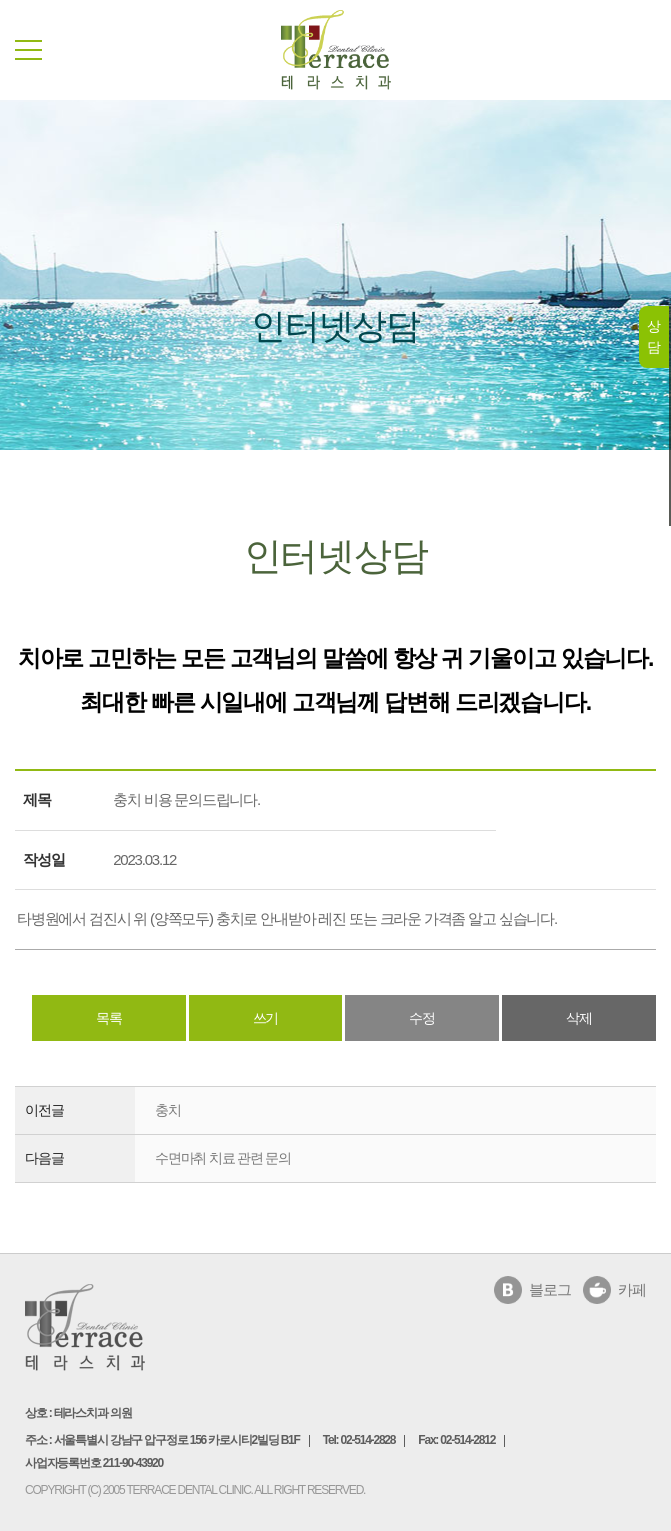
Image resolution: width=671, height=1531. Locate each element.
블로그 (549, 1289)
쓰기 (266, 1018)
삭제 (579, 1018)
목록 (109, 1018)
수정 (422, 1018)
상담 (653, 336)
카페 (632, 1289)
